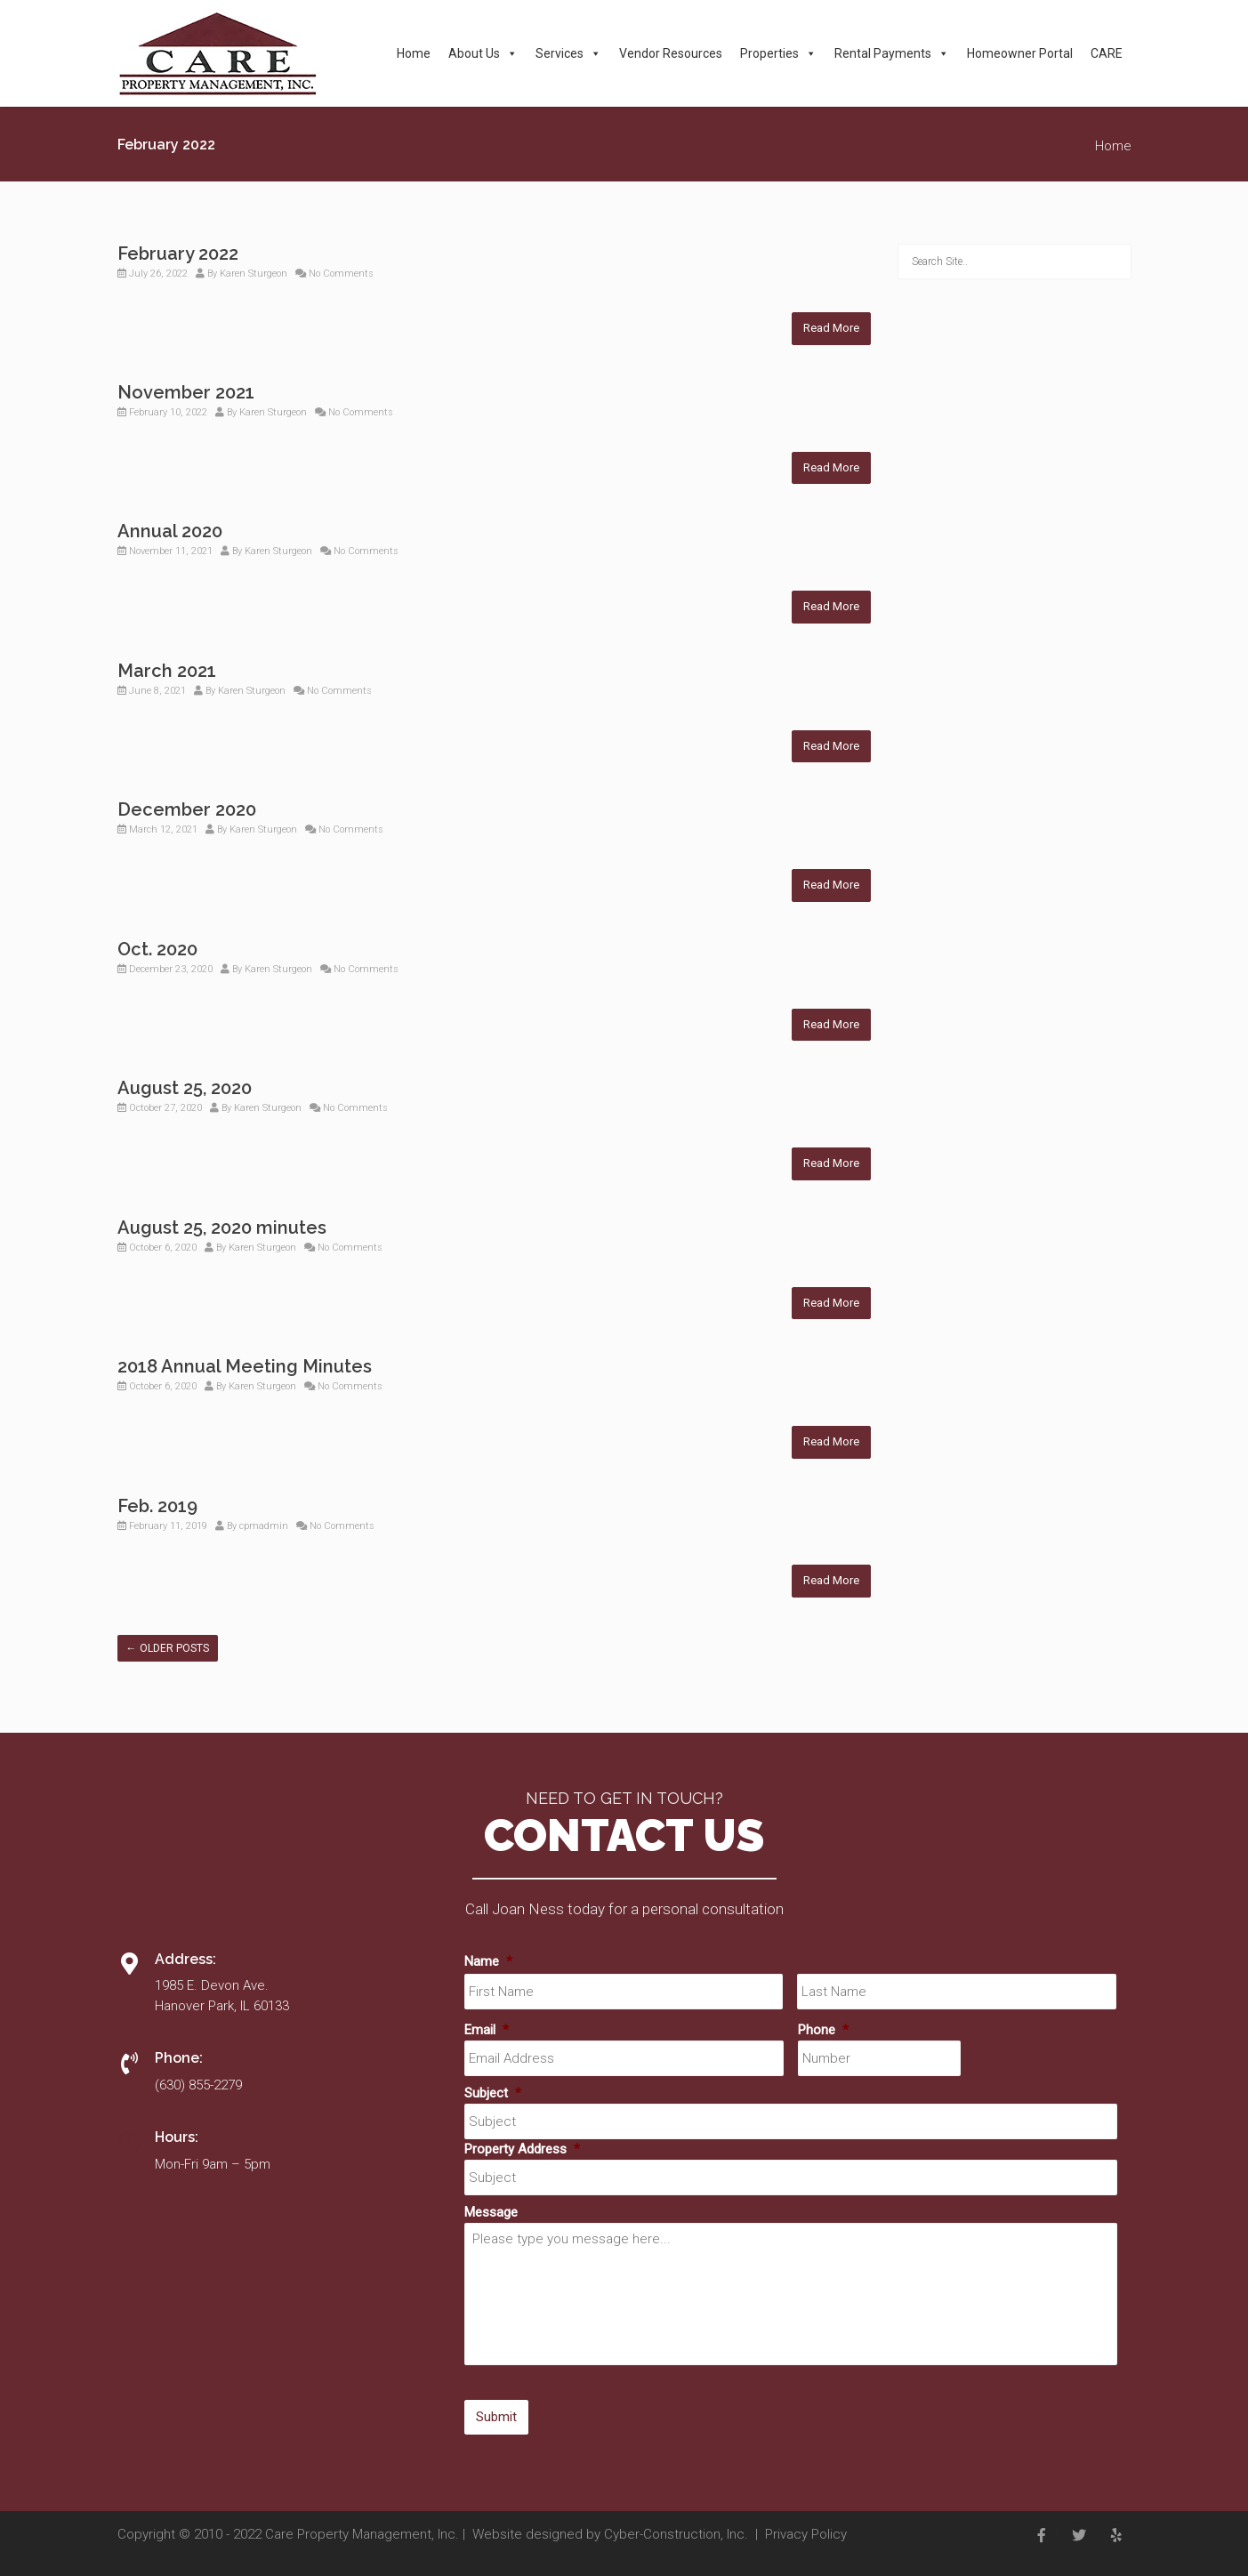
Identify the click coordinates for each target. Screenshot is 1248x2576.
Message (491, 2212)
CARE (1107, 53)
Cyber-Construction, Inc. (676, 2534)
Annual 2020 (169, 531)
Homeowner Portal (1020, 53)
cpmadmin (263, 1526)
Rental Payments (891, 53)
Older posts (167, 1648)
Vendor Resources (670, 53)
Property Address (522, 2149)
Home (414, 53)
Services (568, 53)
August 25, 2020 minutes (221, 1227)
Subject (492, 2093)
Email (486, 2030)
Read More (831, 327)
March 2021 (166, 670)
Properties (778, 53)
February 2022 (177, 253)
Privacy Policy (806, 2534)
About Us (483, 53)
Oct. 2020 (157, 949)
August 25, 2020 (184, 1088)
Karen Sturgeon (253, 273)
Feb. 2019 (157, 1506)
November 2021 (185, 392)
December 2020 (186, 809)
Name (488, 1961)
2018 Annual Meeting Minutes (244, 1366)
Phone (823, 2030)
